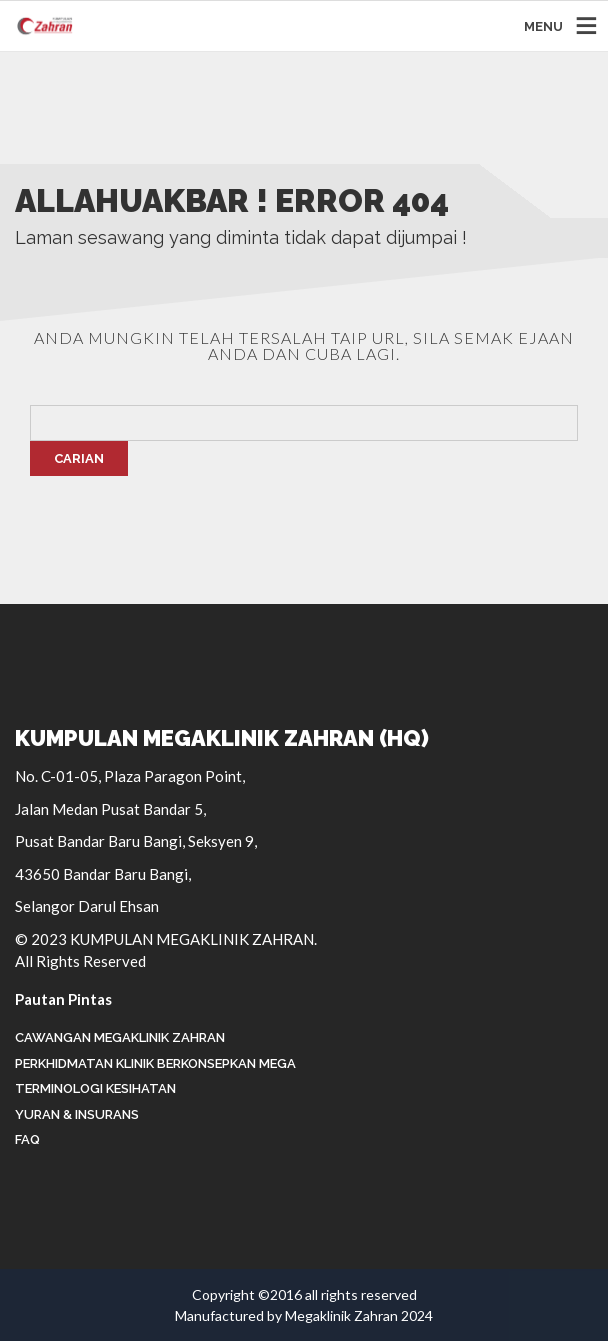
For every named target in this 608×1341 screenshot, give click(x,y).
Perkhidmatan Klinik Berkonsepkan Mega (155, 1063)
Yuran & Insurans (77, 1114)
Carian (79, 458)
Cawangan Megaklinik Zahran (120, 1037)
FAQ (27, 1139)
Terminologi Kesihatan (95, 1088)
